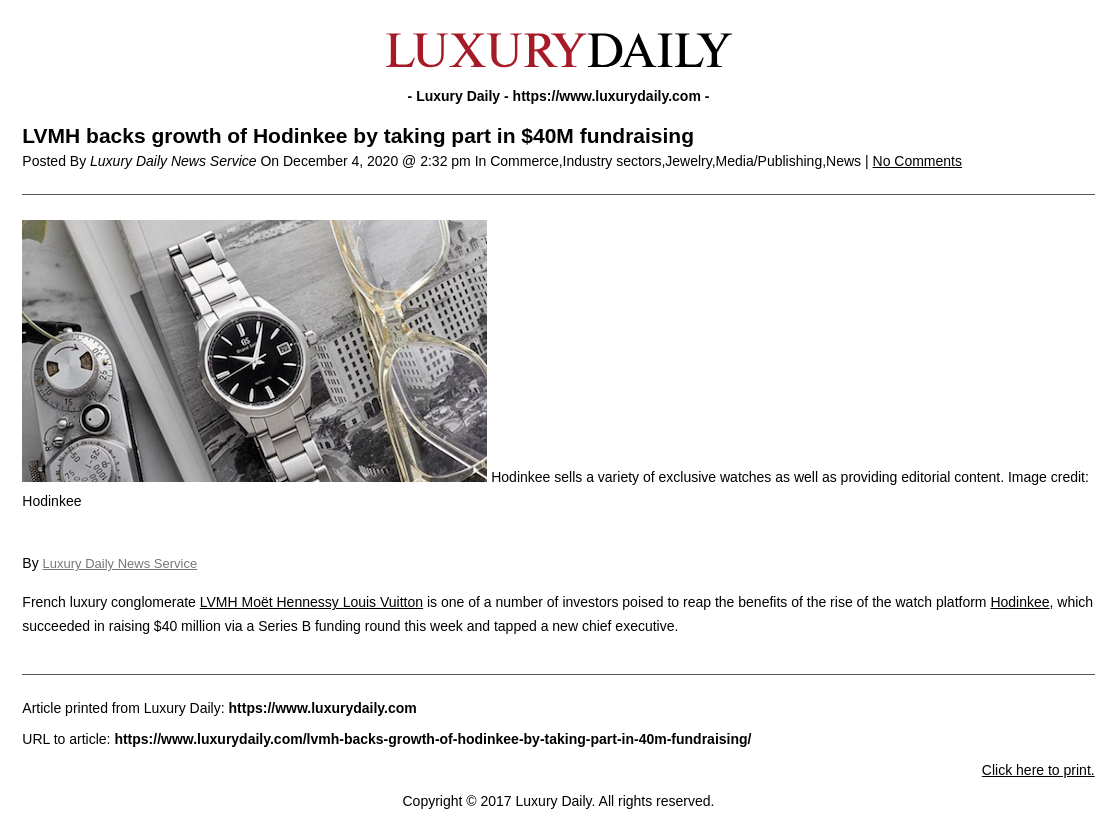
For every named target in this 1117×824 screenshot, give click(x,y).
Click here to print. (1038, 770)
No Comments (917, 161)
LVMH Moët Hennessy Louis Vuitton (311, 602)
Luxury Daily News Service (120, 563)
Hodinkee (1019, 602)
